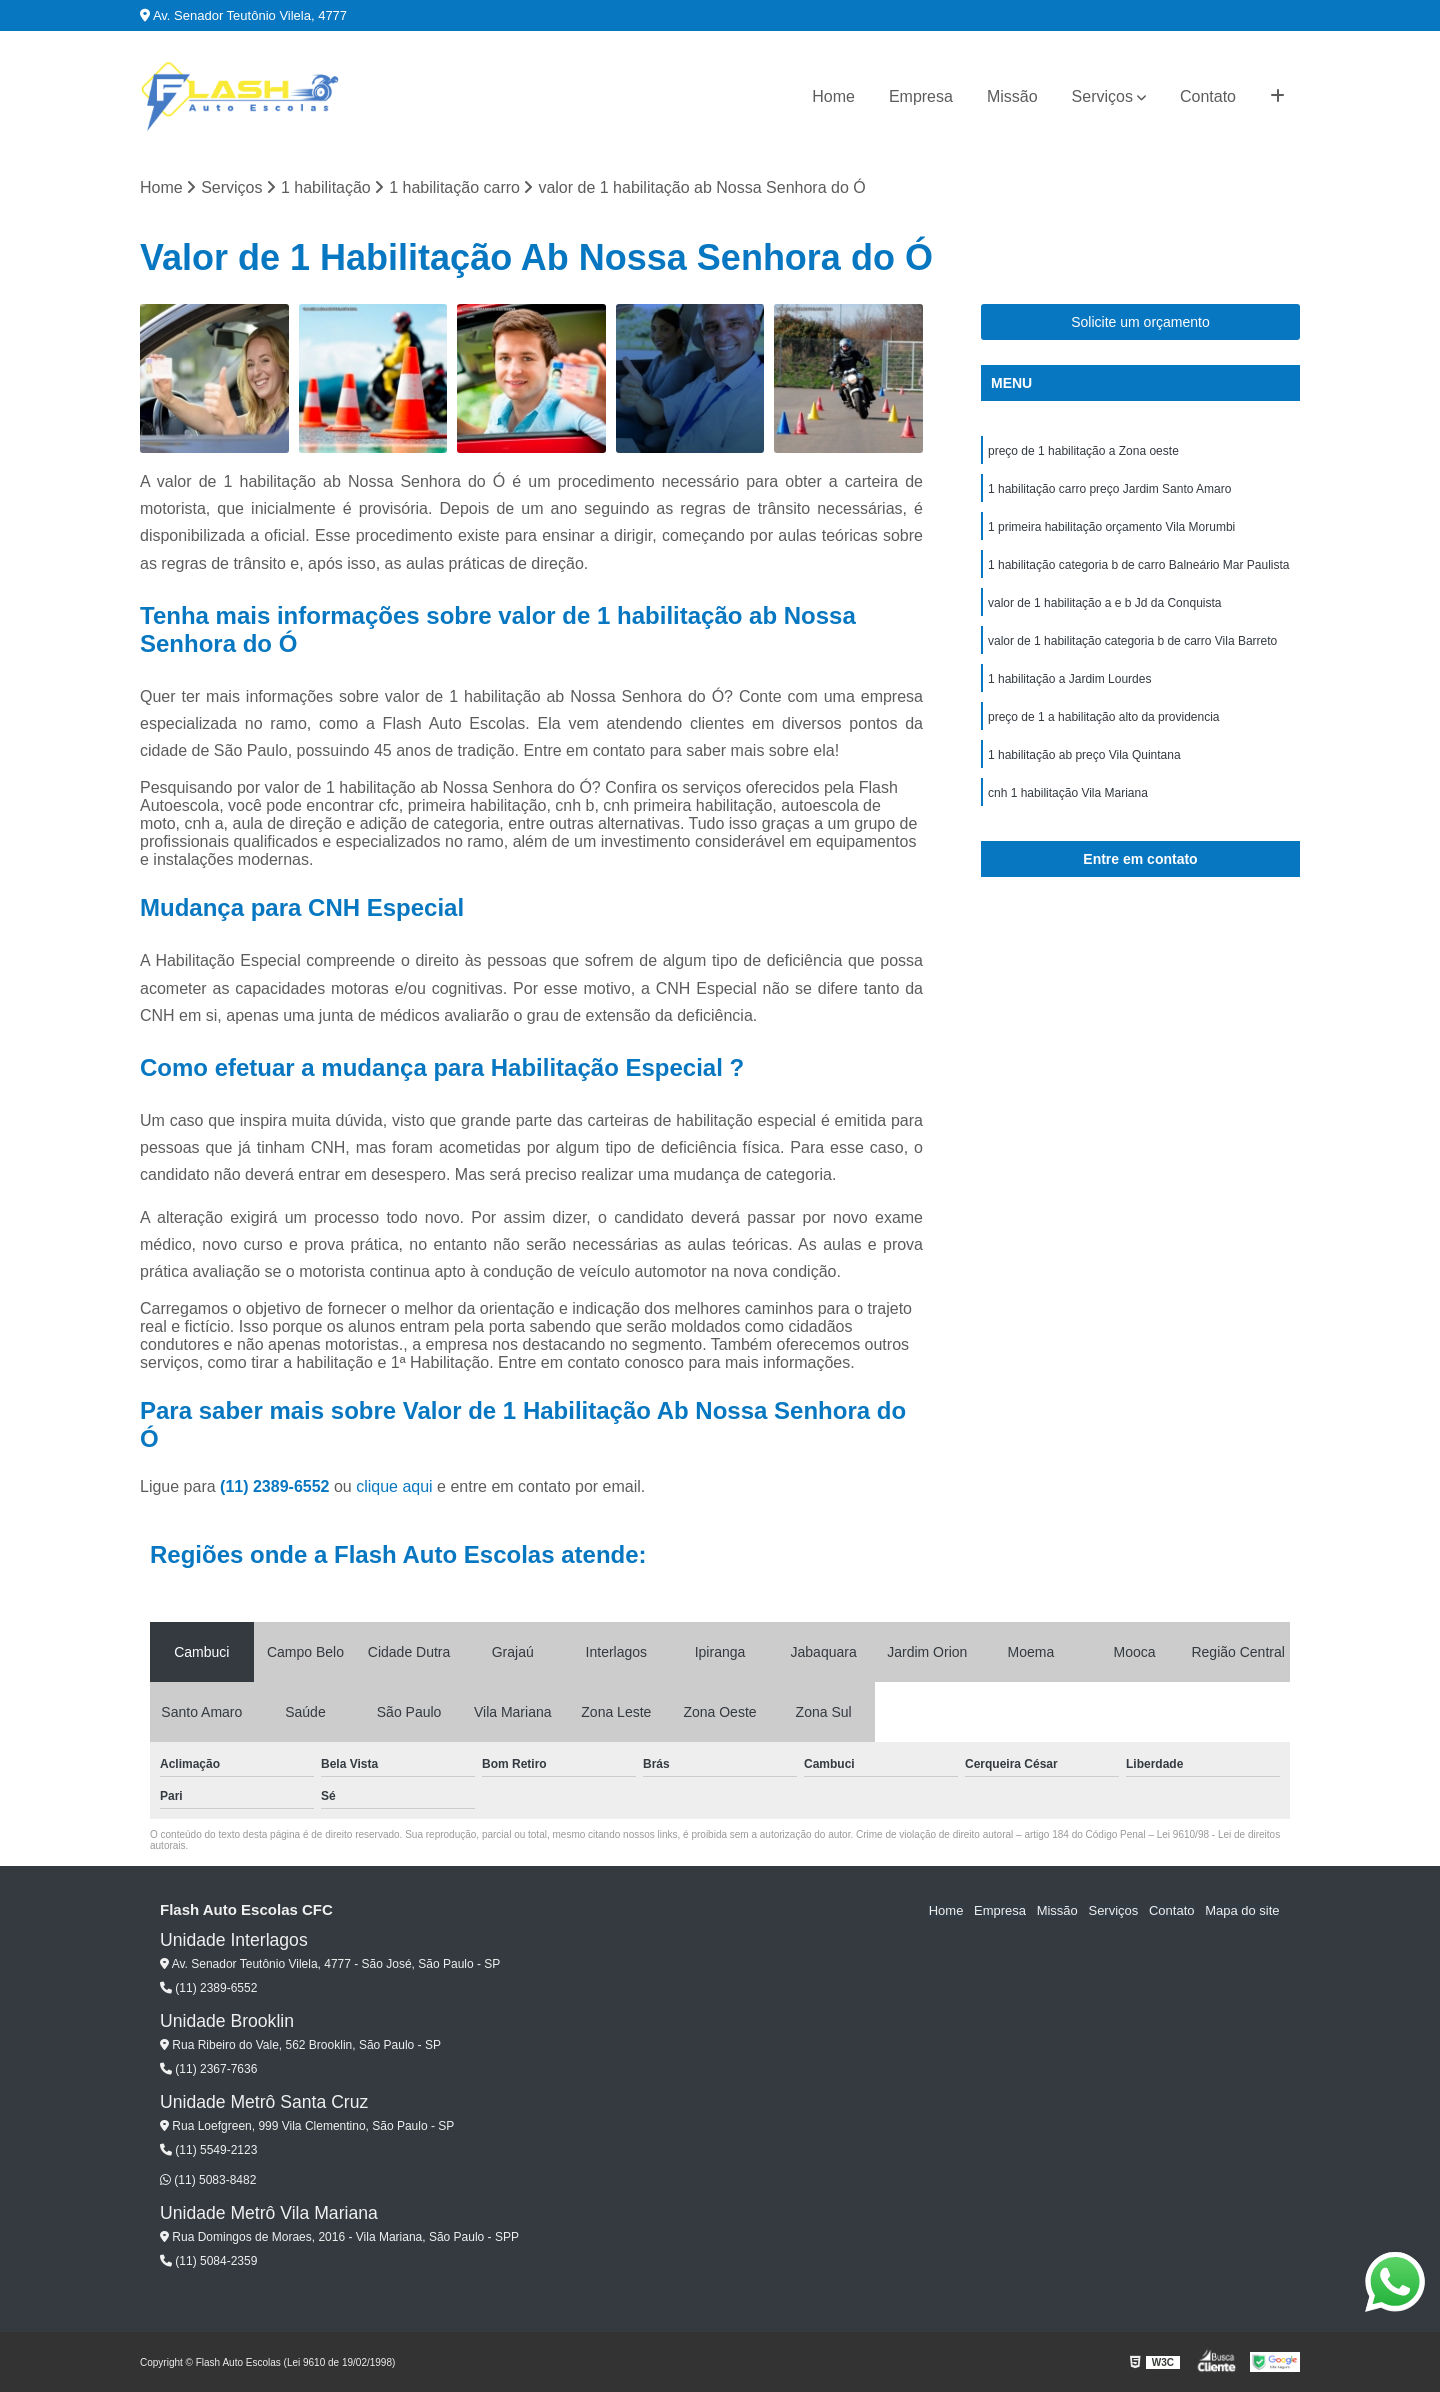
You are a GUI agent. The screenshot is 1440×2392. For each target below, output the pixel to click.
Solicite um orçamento (1140, 323)
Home (833, 96)
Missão (1012, 96)
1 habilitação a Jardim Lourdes (1069, 680)
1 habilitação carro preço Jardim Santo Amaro (1109, 490)
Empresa (921, 96)
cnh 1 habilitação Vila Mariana (1068, 794)
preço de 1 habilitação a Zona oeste (1083, 452)
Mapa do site (1242, 1910)
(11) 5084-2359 (208, 2261)
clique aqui (394, 1486)
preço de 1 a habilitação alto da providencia (1104, 718)
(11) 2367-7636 (208, 2069)
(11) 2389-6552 (277, 1486)
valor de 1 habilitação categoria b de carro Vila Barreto (1132, 642)
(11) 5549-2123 (208, 2150)
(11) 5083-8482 (208, 2180)
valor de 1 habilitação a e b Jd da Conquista (1105, 604)
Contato (1208, 96)
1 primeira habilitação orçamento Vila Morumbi (1111, 528)
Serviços (1102, 96)
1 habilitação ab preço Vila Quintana (1084, 756)
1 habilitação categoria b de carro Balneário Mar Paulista (1139, 566)
